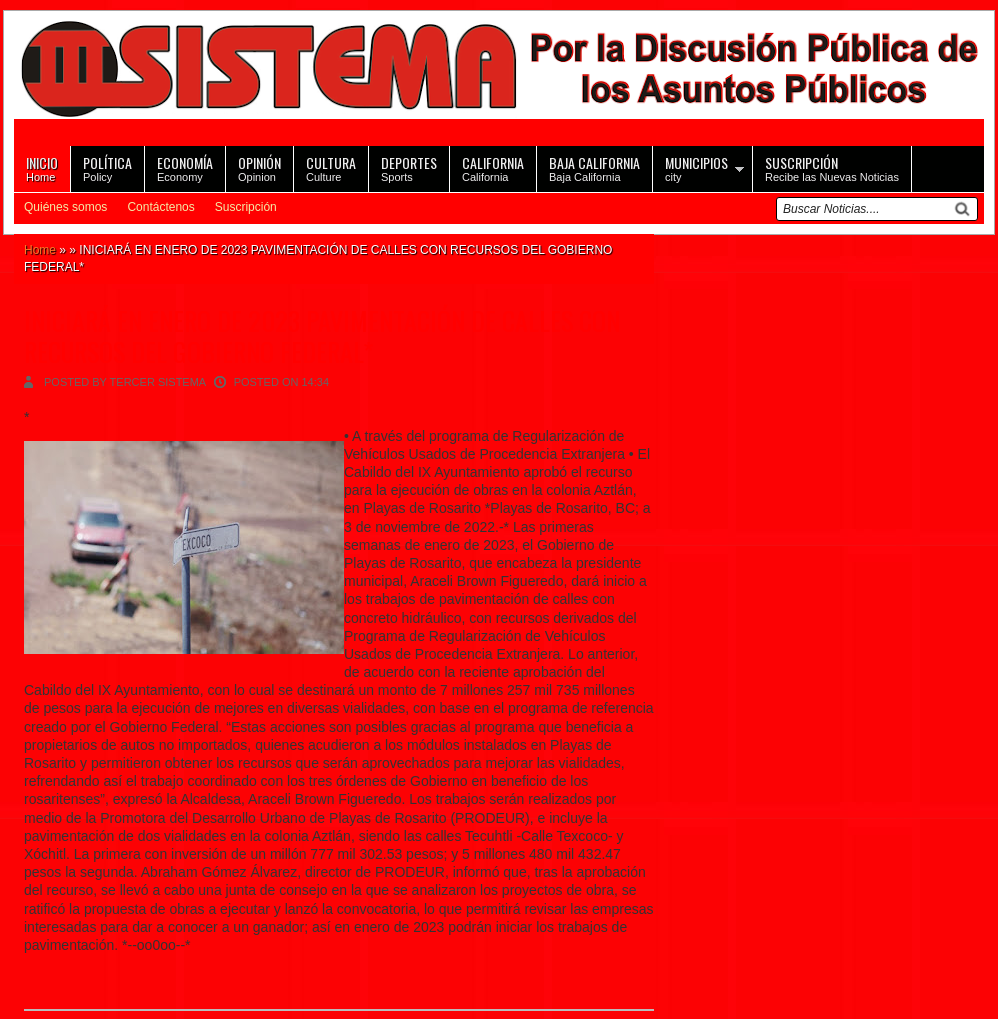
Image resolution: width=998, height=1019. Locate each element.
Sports (409, 167)
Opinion (259, 167)
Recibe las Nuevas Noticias (832, 167)
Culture (331, 167)
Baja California (594, 167)
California (493, 167)
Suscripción (246, 207)
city (696, 167)
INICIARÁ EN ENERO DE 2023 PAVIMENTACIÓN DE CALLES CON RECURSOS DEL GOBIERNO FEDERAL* (322, 336)
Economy (185, 167)
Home (42, 167)
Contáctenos (160, 207)
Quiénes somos (65, 207)
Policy (107, 167)
